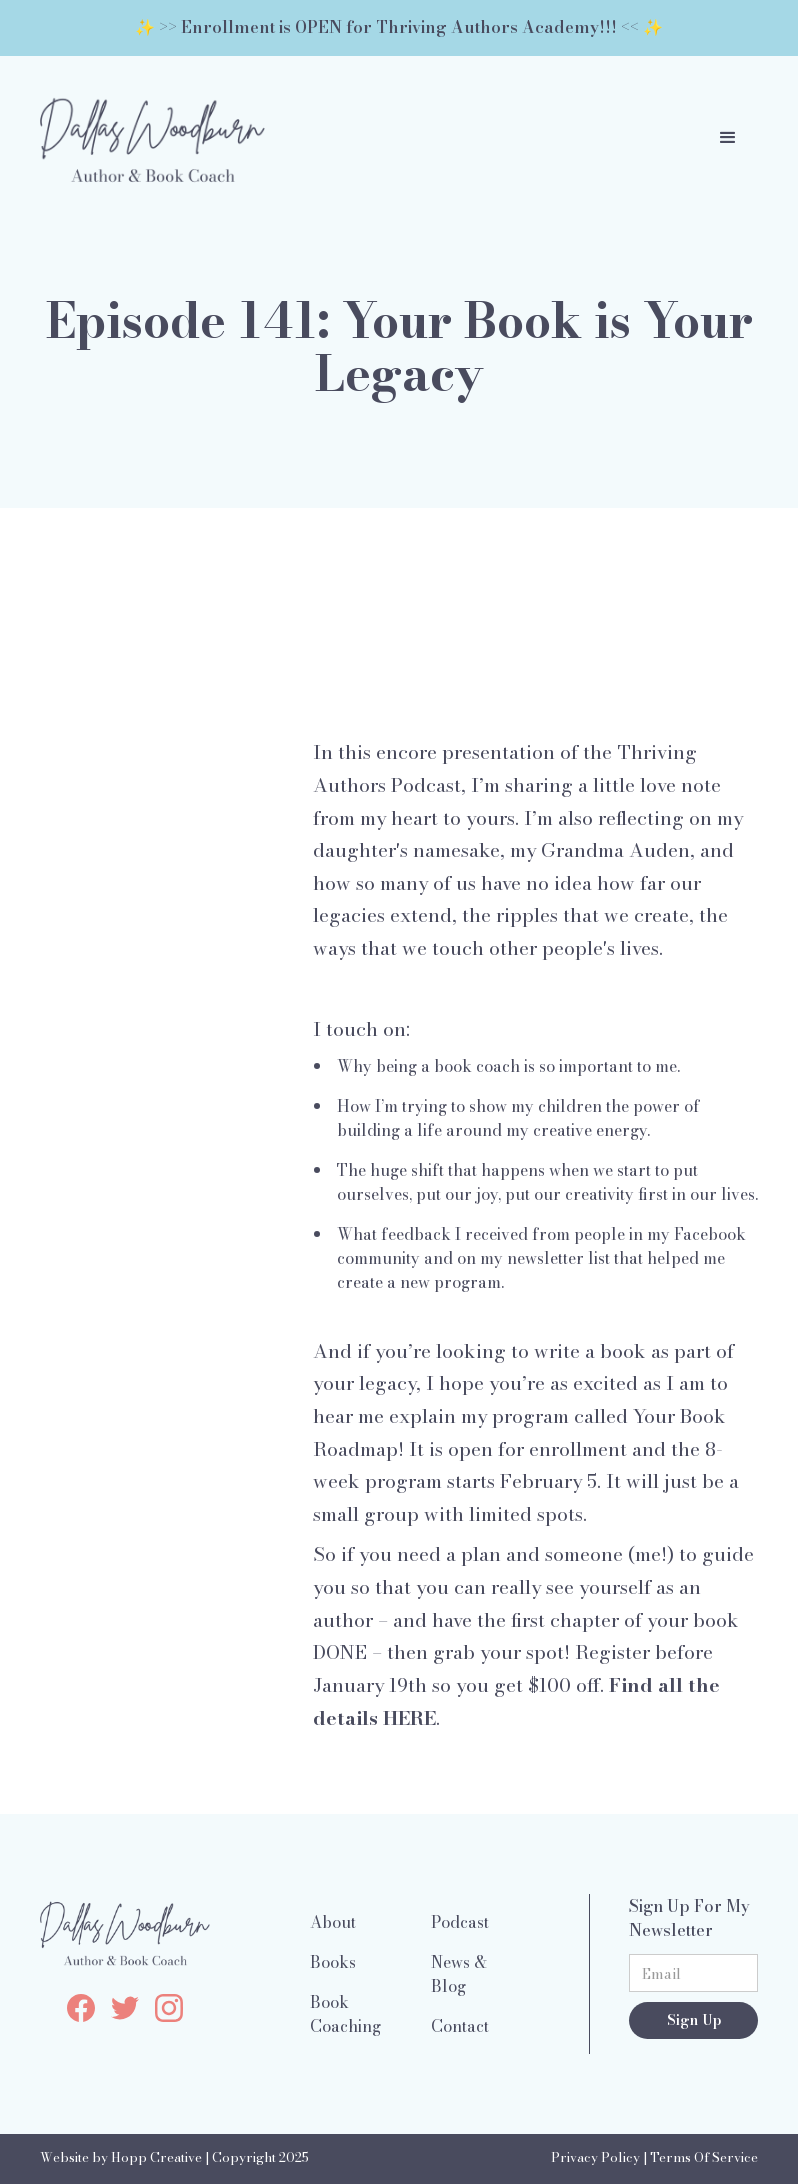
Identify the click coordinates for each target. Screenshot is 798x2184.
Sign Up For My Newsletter (689, 1918)
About (333, 1922)
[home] (152, 138)
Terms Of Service (704, 2157)
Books (333, 1962)
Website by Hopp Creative (121, 2157)
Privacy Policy (595, 2157)
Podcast (460, 1922)
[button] (728, 138)
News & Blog (459, 1974)
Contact (460, 2026)
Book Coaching (345, 2014)
